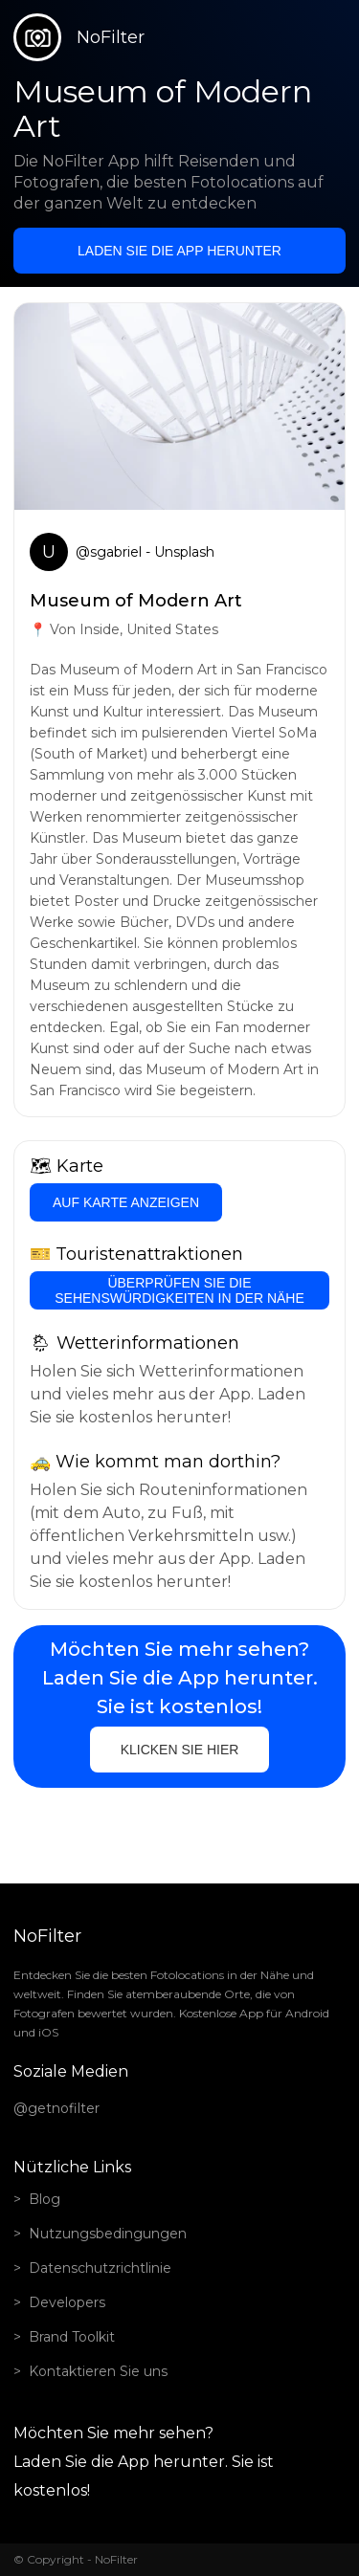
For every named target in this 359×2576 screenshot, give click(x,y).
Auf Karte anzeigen (126, 1202)
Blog (44, 2199)
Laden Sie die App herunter (179, 250)
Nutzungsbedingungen (108, 2233)
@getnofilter (56, 2108)
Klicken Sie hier (180, 1749)
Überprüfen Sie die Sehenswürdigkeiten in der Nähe (179, 1290)
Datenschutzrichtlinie (100, 2268)
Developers (67, 2302)
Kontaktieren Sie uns (98, 2371)
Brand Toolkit (72, 2336)
